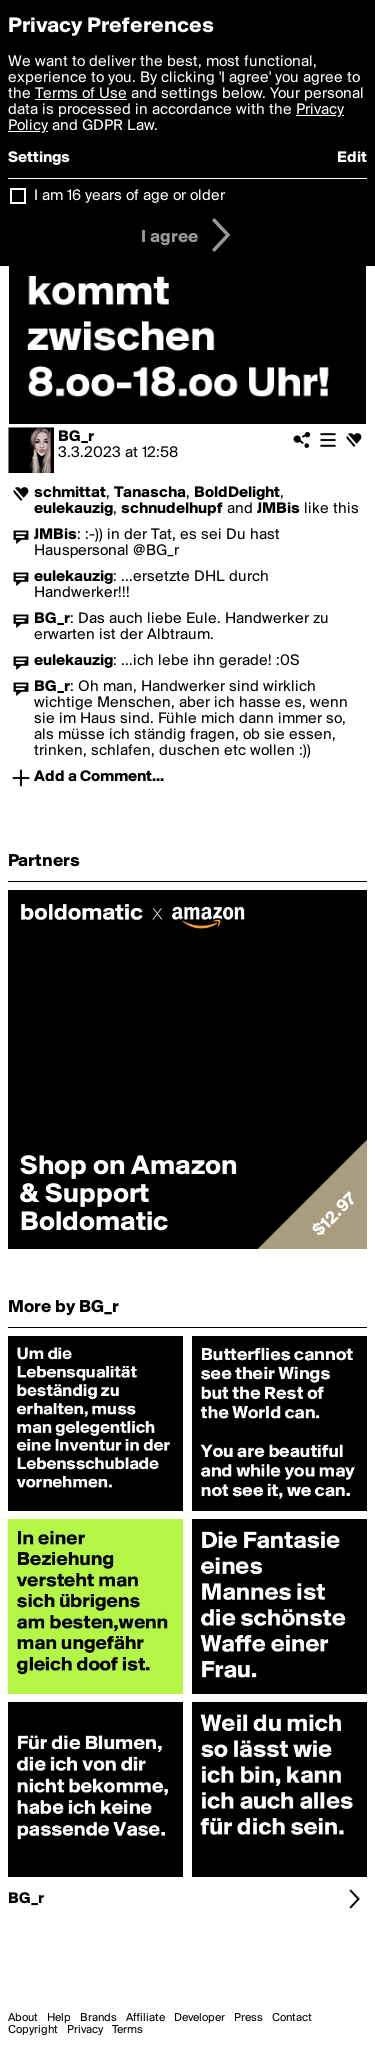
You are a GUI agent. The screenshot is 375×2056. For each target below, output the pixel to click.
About (23, 2018)
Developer (199, 2018)
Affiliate (145, 2018)
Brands (98, 2018)
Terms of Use (81, 94)
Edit (352, 158)
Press (248, 2018)
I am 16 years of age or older (129, 196)
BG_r (76, 437)
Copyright (33, 2030)
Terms (127, 2030)
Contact (292, 2018)
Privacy (85, 2030)
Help (59, 2018)
